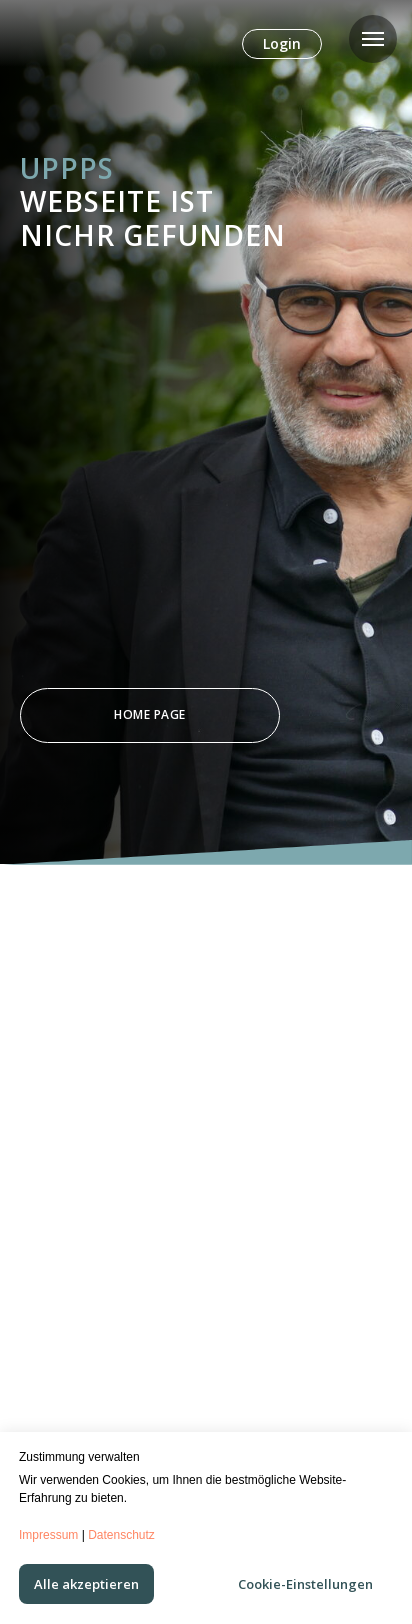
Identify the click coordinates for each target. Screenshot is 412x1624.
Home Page (150, 714)
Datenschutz (121, 1535)
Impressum (48, 1535)
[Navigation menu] (373, 39)
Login (282, 43)
